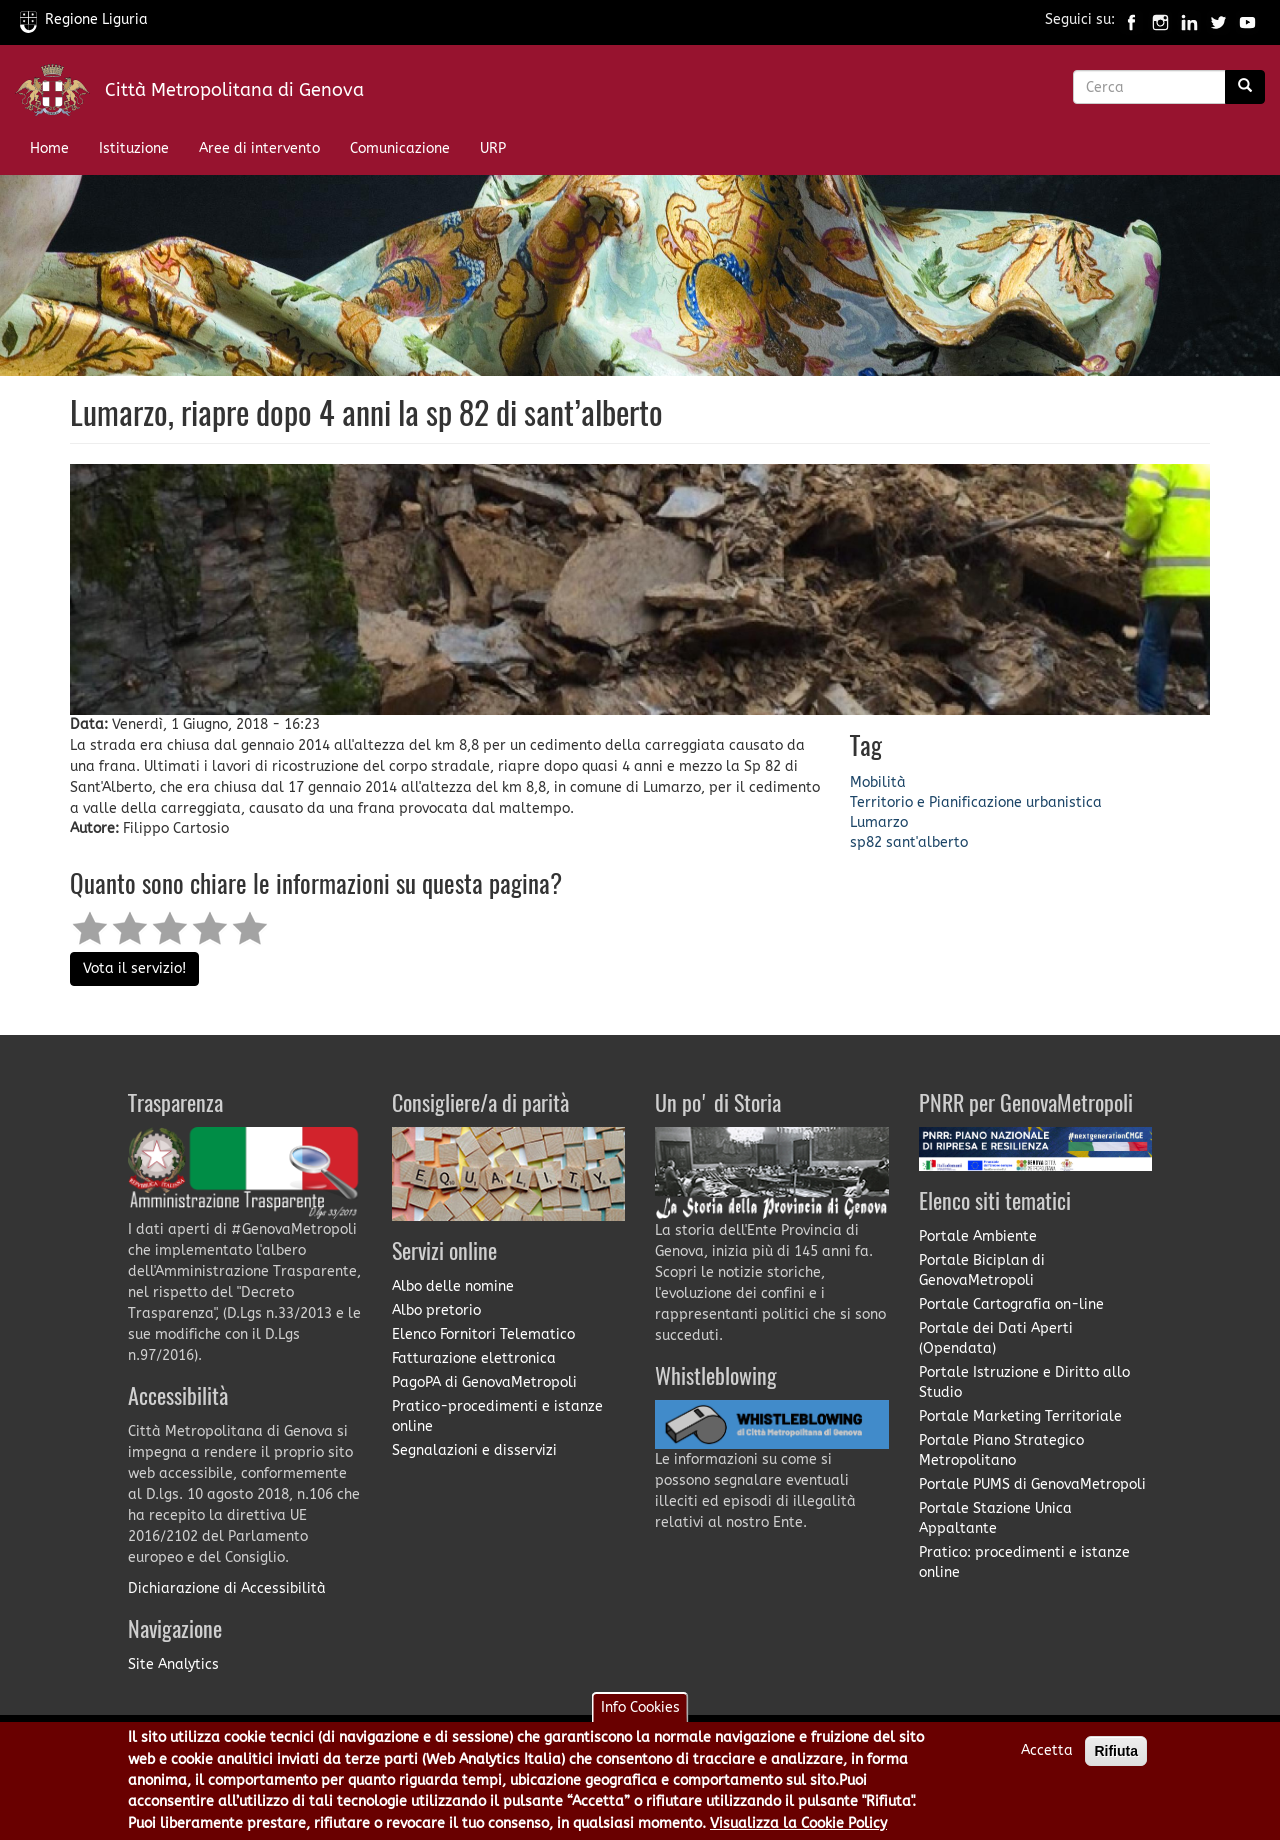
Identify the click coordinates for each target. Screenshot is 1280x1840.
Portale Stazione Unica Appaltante (995, 1518)
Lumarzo (879, 822)
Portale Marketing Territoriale (1020, 1416)
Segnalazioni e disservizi (474, 1450)
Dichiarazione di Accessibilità (227, 1588)
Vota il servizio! (134, 968)
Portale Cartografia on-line (1011, 1304)
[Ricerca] (1245, 87)
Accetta (1047, 1760)
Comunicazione (400, 148)
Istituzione (134, 148)
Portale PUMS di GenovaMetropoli (1032, 1484)
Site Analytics (173, 1664)
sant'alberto (927, 842)
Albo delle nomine (453, 1286)
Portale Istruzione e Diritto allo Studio (1024, 1382)
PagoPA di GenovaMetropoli (484, 1382)
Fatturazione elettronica (474, 1358)
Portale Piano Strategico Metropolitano (1001, 1450)
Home (49, 148)
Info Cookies (640, 1717)
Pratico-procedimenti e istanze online (497, 1416)
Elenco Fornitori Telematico (483, 1334)
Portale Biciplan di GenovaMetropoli (982, 1270)
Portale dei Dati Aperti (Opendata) (996, 1338)
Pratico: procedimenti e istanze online (1024, 1562)
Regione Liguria (84, 19)
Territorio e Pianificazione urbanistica (976, 802)
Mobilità (878, 782)
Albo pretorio (436, 1310)
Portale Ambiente (978, 1236)
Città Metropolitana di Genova (234, 90)
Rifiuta (1116, 1761)
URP (493, 148)
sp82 (866, 842)
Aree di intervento (259, 148)
